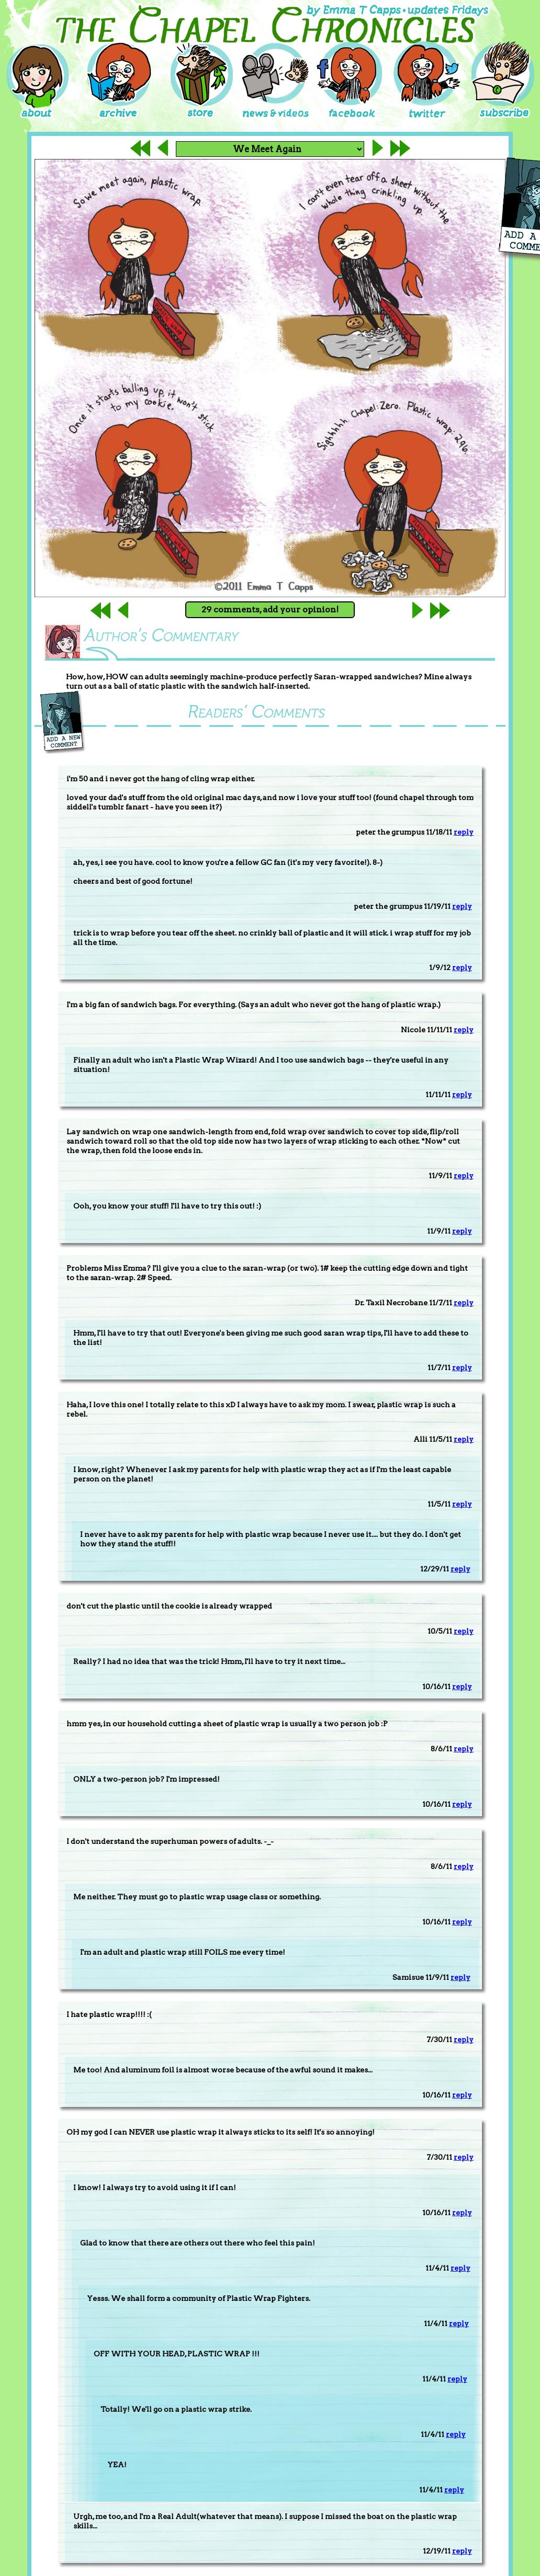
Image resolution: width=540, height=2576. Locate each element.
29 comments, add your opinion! (270, 609)
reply (464, 832)
